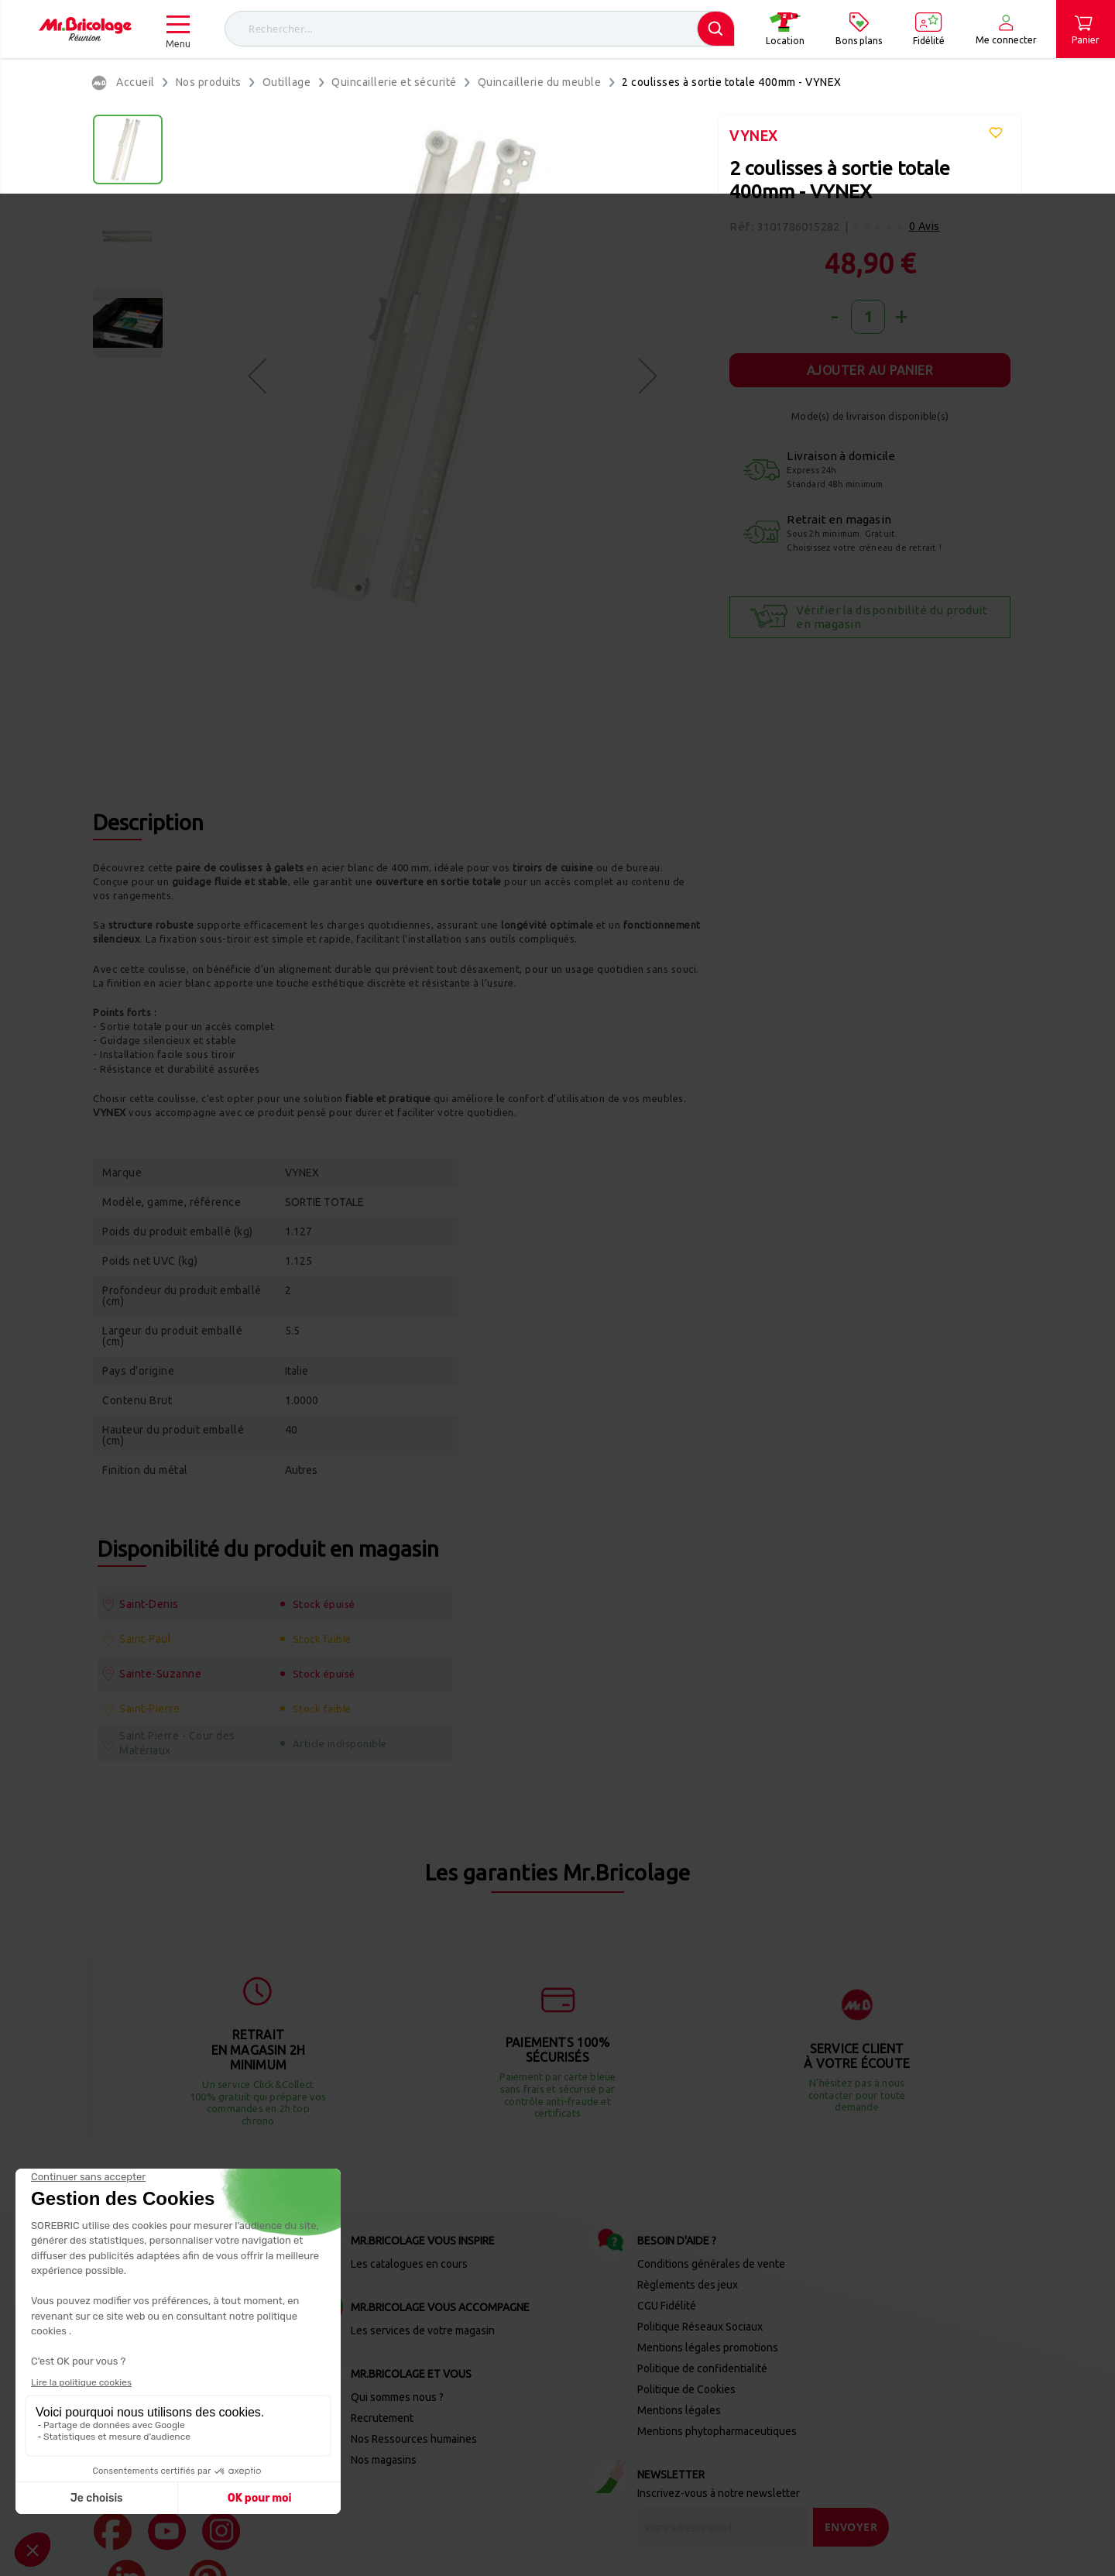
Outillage (286, 82)
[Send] (851, 2400)
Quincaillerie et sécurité (394, 82)
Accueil (135, 82)
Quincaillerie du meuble (540, 82)
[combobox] (480, 28)
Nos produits (209, 82)
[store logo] (85, 29)
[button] (257, 375)
